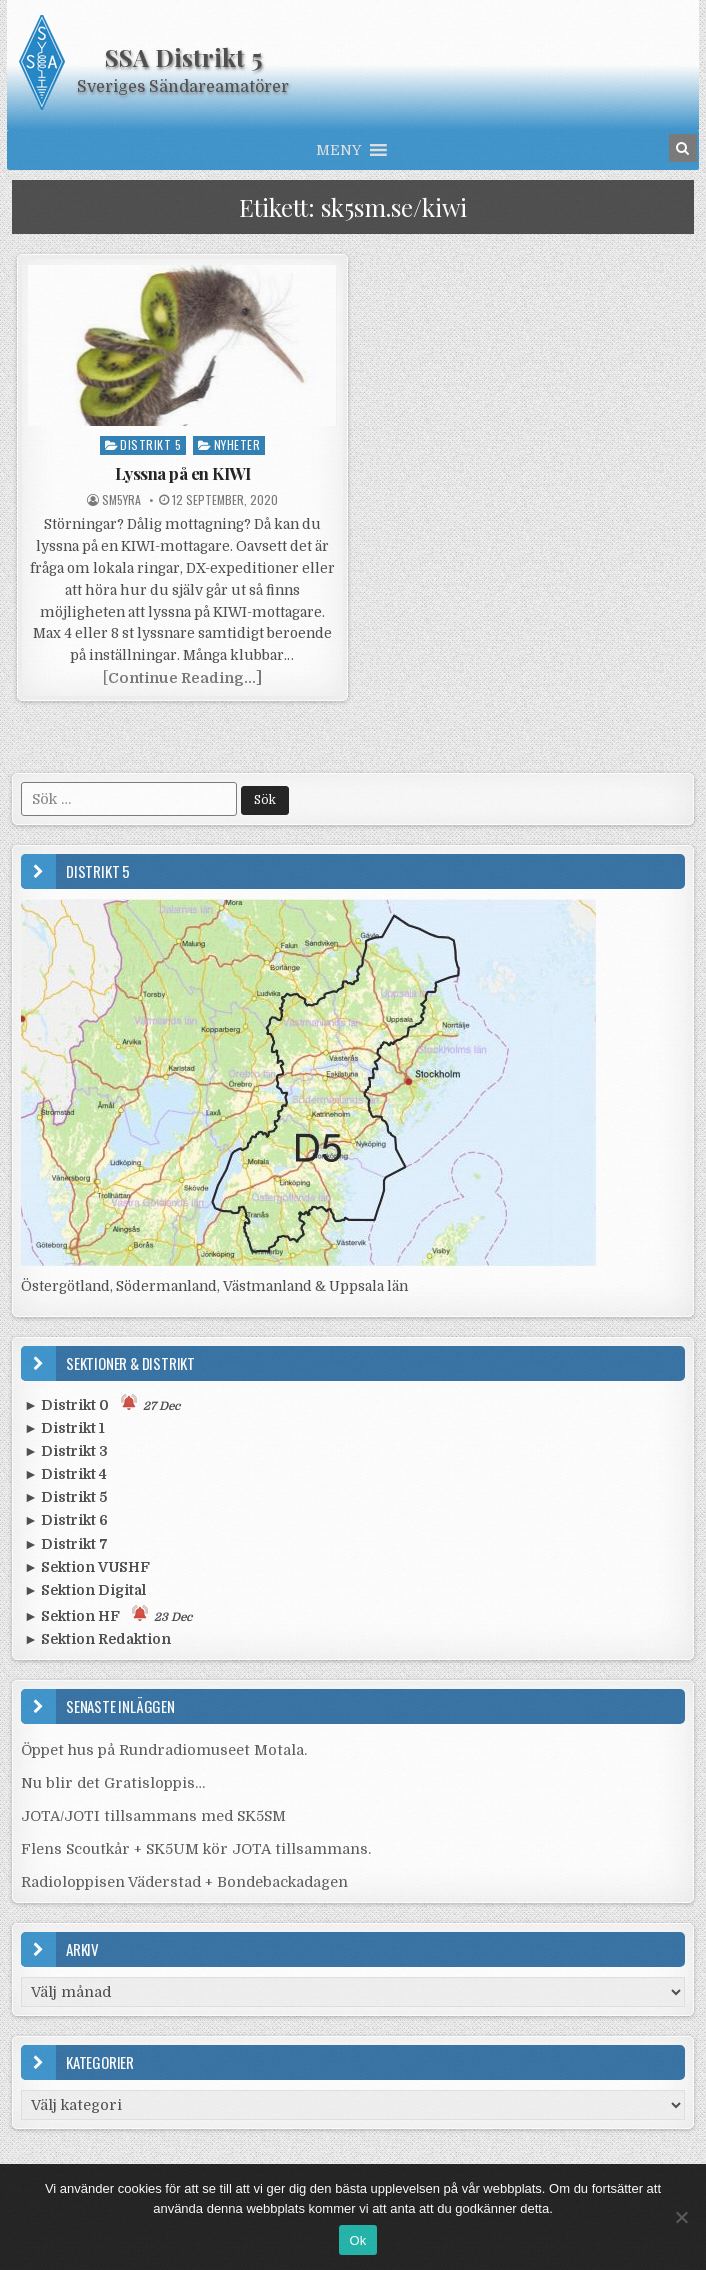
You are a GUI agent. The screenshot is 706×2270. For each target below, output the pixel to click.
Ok (357, 2240)
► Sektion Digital (85, 1590)
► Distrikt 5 (65, 1497)
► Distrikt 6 (66, 1520)
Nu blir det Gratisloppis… (113, 1783)
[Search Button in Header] (683, 148)
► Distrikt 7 (66, 1544)
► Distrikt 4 (65, 1474)
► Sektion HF (108, 1614)
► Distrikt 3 (66, 1451)
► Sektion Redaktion (97, 1639)
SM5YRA (121, 500)
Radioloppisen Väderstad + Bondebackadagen (184, 1882)
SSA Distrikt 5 (183, 57)
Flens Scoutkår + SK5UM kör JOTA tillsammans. (196, 1849)
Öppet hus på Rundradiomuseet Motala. (164, 1750)
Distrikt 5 (150, 444)
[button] (338, 150)
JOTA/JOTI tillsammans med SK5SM (153, 1816)
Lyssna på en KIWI (183, 473)
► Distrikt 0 (102, 1403)
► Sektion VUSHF (87, 1567)
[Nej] (681, 2217)
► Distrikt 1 (64, 1428)
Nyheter (237, 444)
